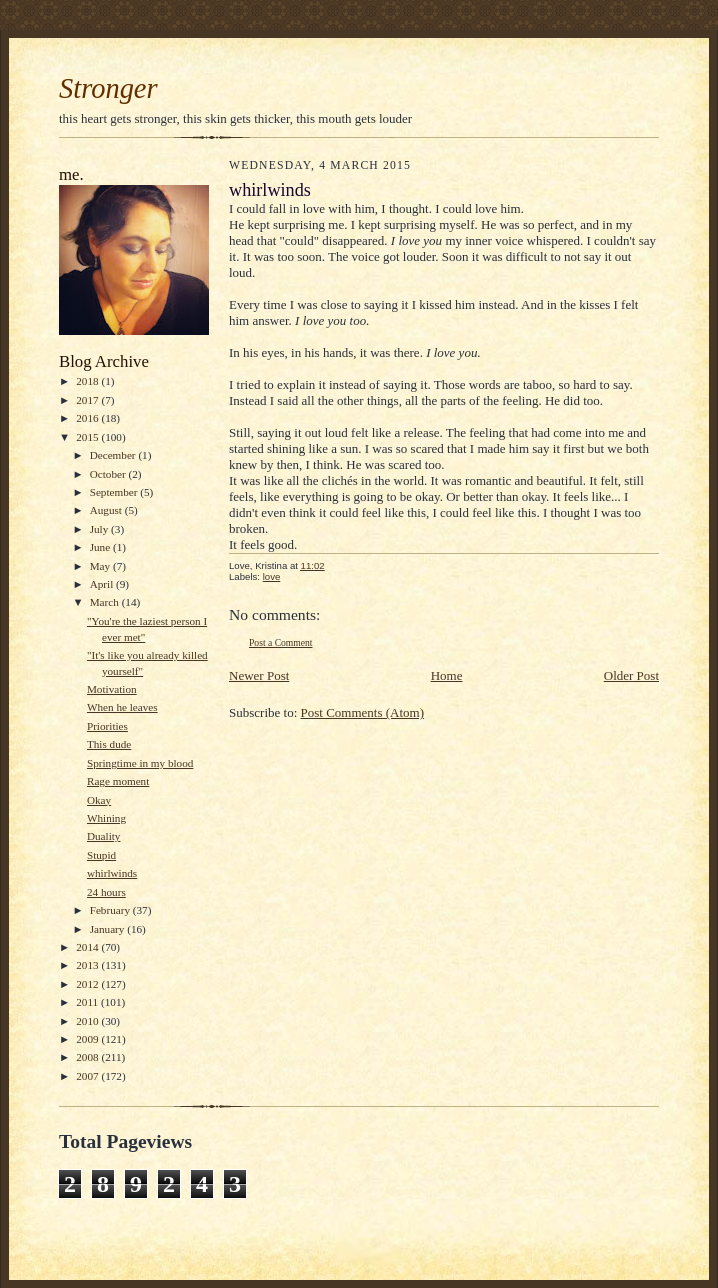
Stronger (108, 88)
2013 (88, 965)
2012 (88, 984)
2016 (88, 418)
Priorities (107, 726)
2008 (88, 1057)
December (114, 455)
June (101, 547)
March (106, 602)
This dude (109, 744)
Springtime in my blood (140, 763)
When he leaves (122, 707)
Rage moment (118, 781)
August (107, 510)
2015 (88, 437)
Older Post (631, 675)
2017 (88, 400)
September (115, 492)
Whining (106, 818)
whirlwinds (112, 873)
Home (447, 675)
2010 (88, 1021)
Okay (99, 800)
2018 (88, 381)
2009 (88, 1039)
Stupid (101, 855)
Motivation (112, 689)
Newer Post (259, 675)
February (111, 910)
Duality (104, 836)
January (109, 929)
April (103, 584)
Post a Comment (281, 642)
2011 (88, 1002)
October (109, 474)
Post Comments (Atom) (363, 712)
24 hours (106, 892)
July (100, 529)
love (272, 576)
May (101, 566)
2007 (88, 1076)
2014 (88, 947)
